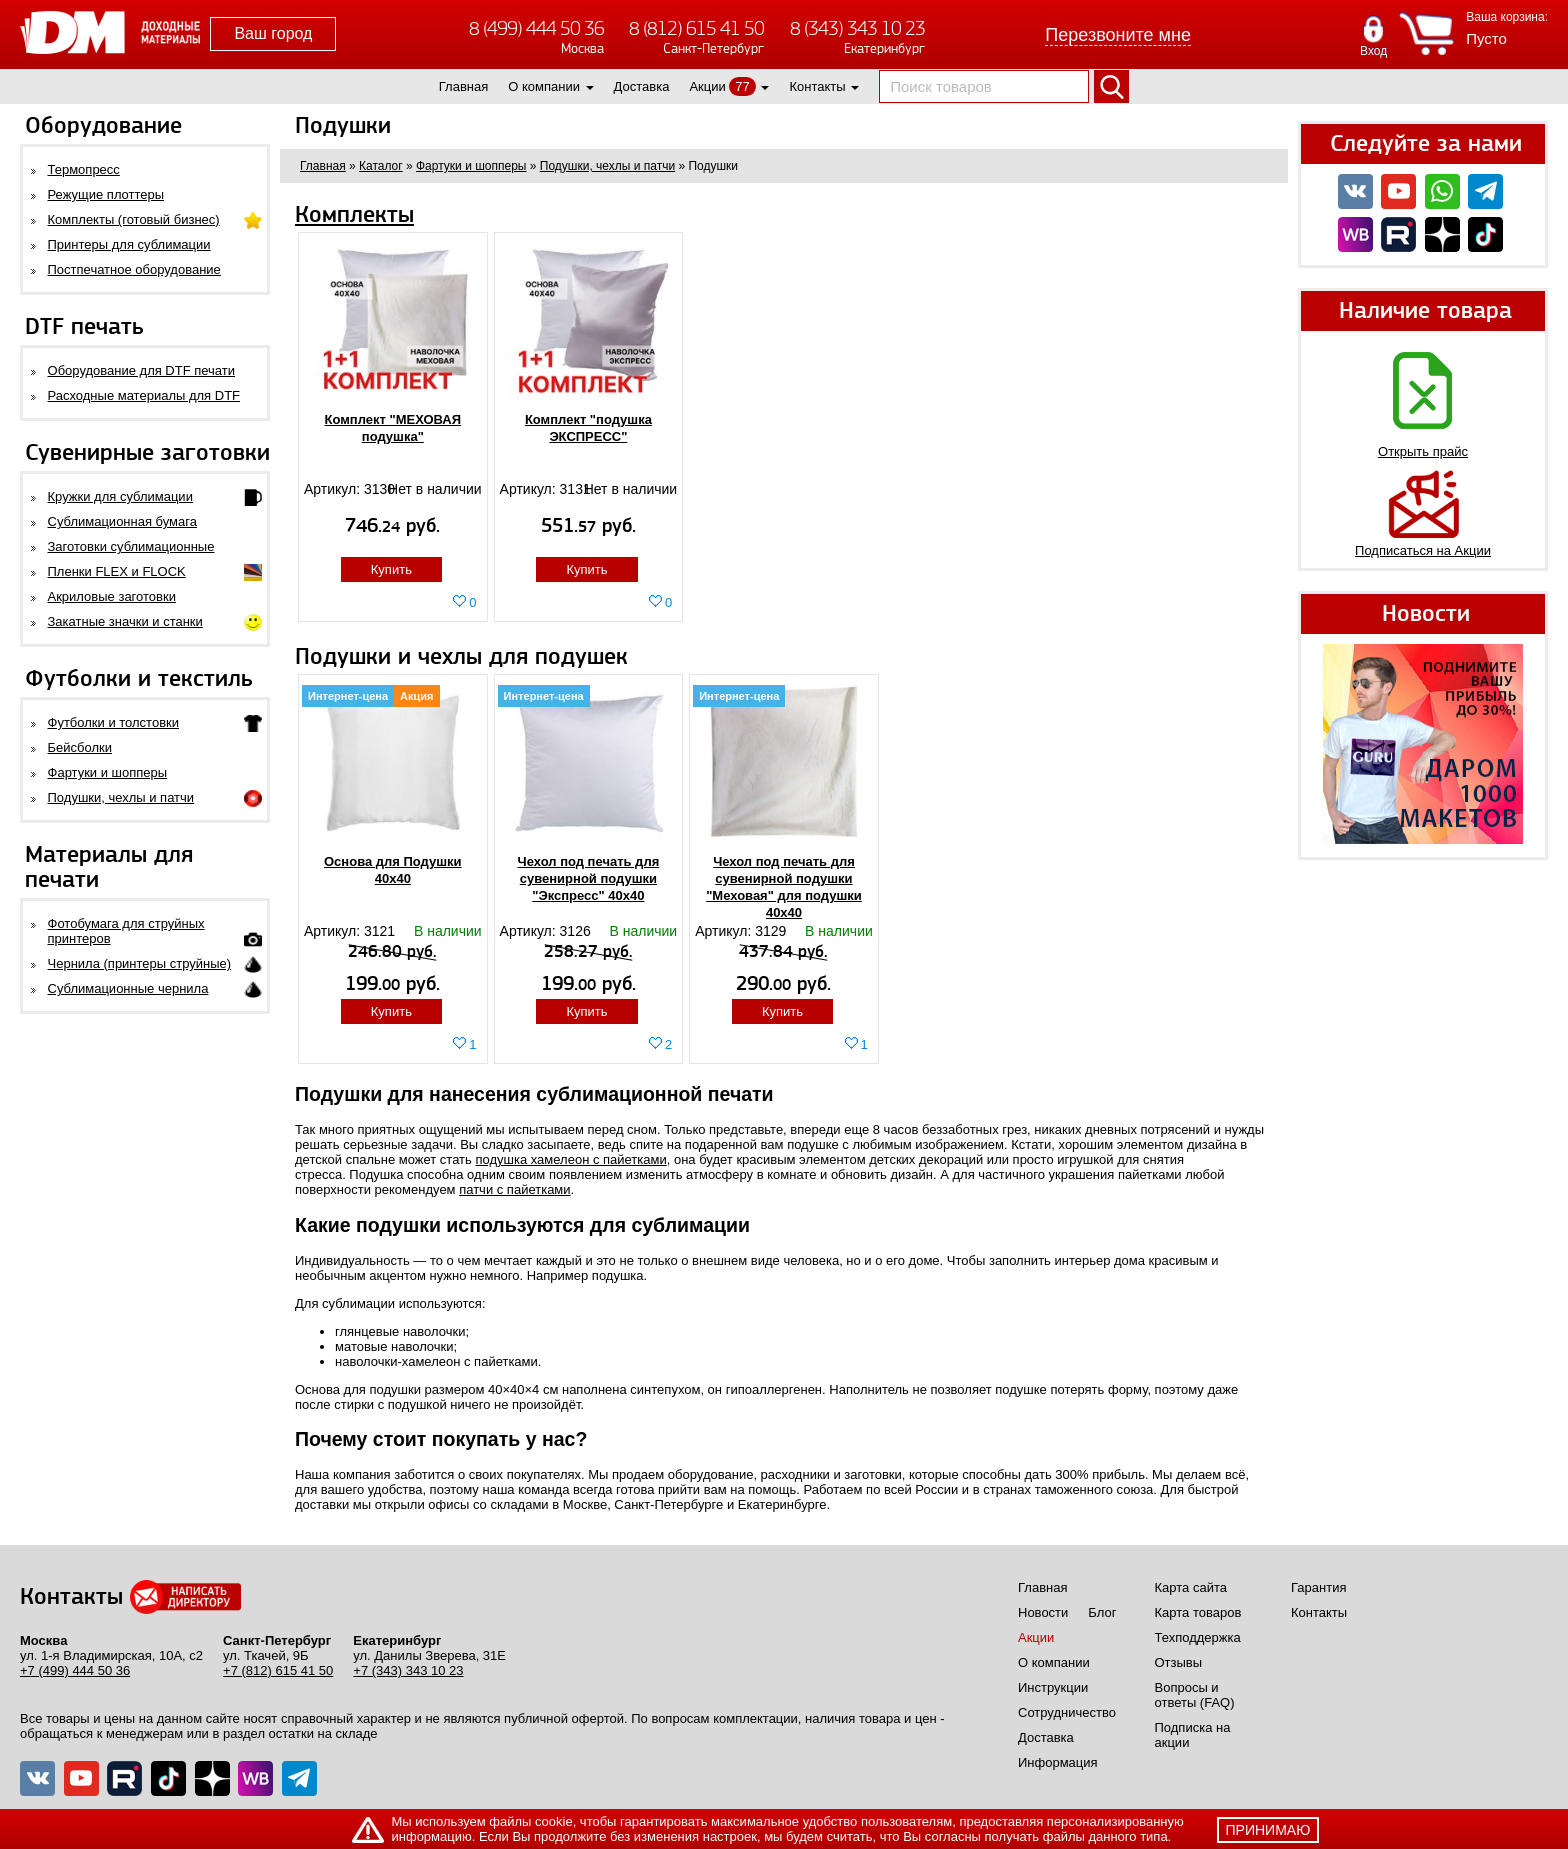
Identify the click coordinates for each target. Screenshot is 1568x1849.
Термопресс (84, 169)
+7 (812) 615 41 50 (278, 1670)
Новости (1043, 1612)
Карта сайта (1191, 1587)
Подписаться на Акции (1423, 550)
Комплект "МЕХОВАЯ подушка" (393, 428)
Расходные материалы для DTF (144, 395)
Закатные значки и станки (125, 621)
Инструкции (1053, 1687)
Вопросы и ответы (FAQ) (1195, 1695)
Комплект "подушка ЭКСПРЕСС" (588, 428)
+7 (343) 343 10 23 (408, 1670)
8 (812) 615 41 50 (696, 28)
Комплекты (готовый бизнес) (134, 219)
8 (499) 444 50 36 (536, 28)
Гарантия (1318, 1587)
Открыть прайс (1423, 451)
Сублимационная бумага (122, 521)
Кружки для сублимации (120, 496)
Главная (463, 86)
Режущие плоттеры (106, 194)
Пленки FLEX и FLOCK (117, 571)
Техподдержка (1198, 1637)
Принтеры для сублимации (129, 244)
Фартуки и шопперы (108, 772)
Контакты (817, 86)
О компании (544, 86)
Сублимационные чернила (128, 988)
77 (742, 86)
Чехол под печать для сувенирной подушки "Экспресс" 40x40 (589, 878)
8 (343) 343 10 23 (857, 28)
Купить (391, 569)
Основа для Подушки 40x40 (393, 870)
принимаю (1268, 1830)
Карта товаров (1198, 1612)
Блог (1102, 1612)
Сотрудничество (1067, 1712)
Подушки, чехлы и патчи (121, 797)
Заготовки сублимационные (131, 546)
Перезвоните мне (1118, 35)
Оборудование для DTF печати (142, 370)
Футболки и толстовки (113, 722)
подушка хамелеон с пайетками (570, 1159)
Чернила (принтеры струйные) (140, 963)
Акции (707, 86)
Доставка (642, 86)
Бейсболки (80, 747)
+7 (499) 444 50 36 (75, 1670)
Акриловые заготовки (112, 596)
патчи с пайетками (514, 1189)
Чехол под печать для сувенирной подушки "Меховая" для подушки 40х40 (784, 887)
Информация (1058, 1762)
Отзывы (1179, 1662)
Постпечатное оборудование (134, 269)
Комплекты (354, 215)
